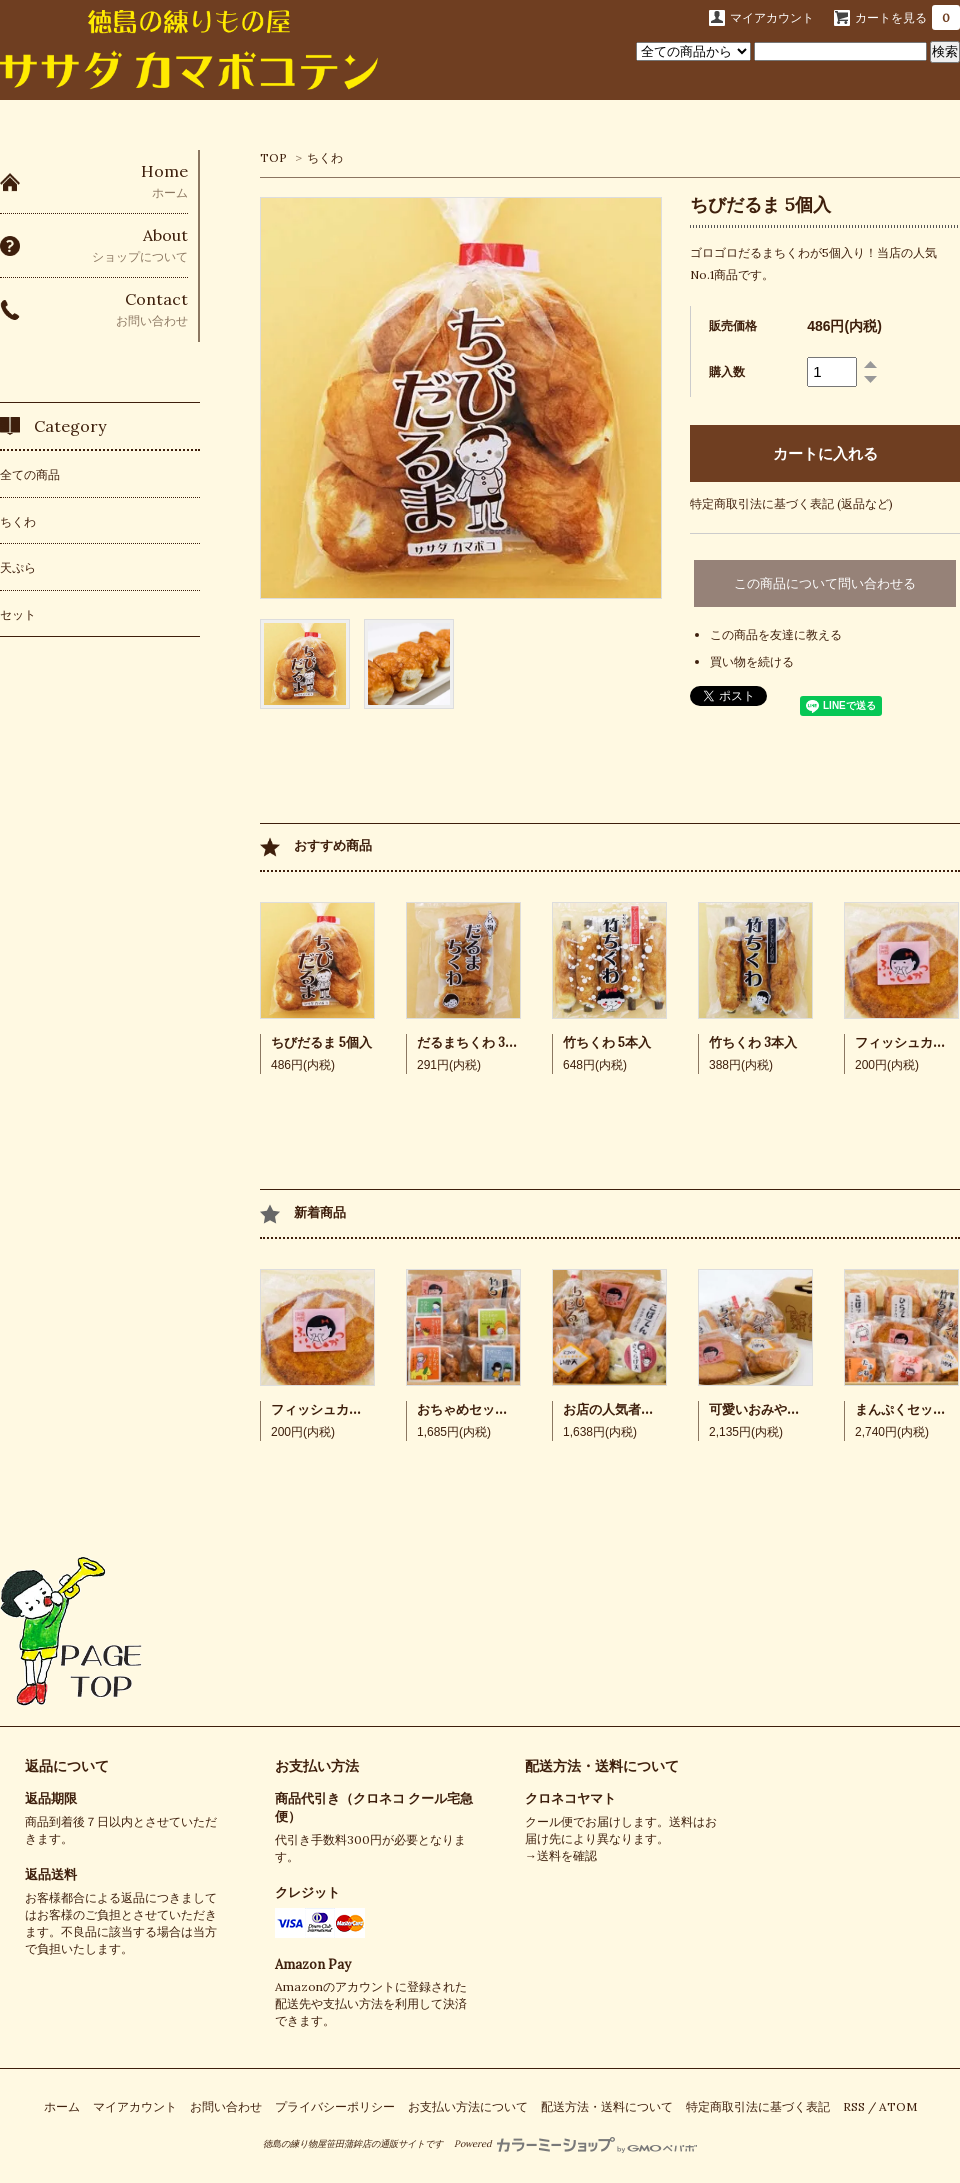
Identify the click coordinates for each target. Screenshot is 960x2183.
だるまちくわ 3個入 (474, 1042)
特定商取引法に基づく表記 (758, 2106)
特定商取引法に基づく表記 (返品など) (791, 503)
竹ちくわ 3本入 (753, 1042)
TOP (273, 157)
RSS (854, 2106)
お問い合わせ (226, 2106)
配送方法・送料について (602, 1766)
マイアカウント (772, 17)
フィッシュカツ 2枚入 (334, 1409)
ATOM (898, 2106)
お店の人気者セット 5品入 (639, 1409)
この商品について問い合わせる (825, 583)
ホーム (62, 2106)
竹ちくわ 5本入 (607, 1042)
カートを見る (907, 17)
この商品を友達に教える (776, 634)
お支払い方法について (468, 2106)
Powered (575, 2144)
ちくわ (325, 157)
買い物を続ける (752, 661)
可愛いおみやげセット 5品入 (792, 1409)
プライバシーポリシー (335, 2106)
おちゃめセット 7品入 (480, 1409)
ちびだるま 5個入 (321, 1042)
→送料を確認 (561, 1855)
